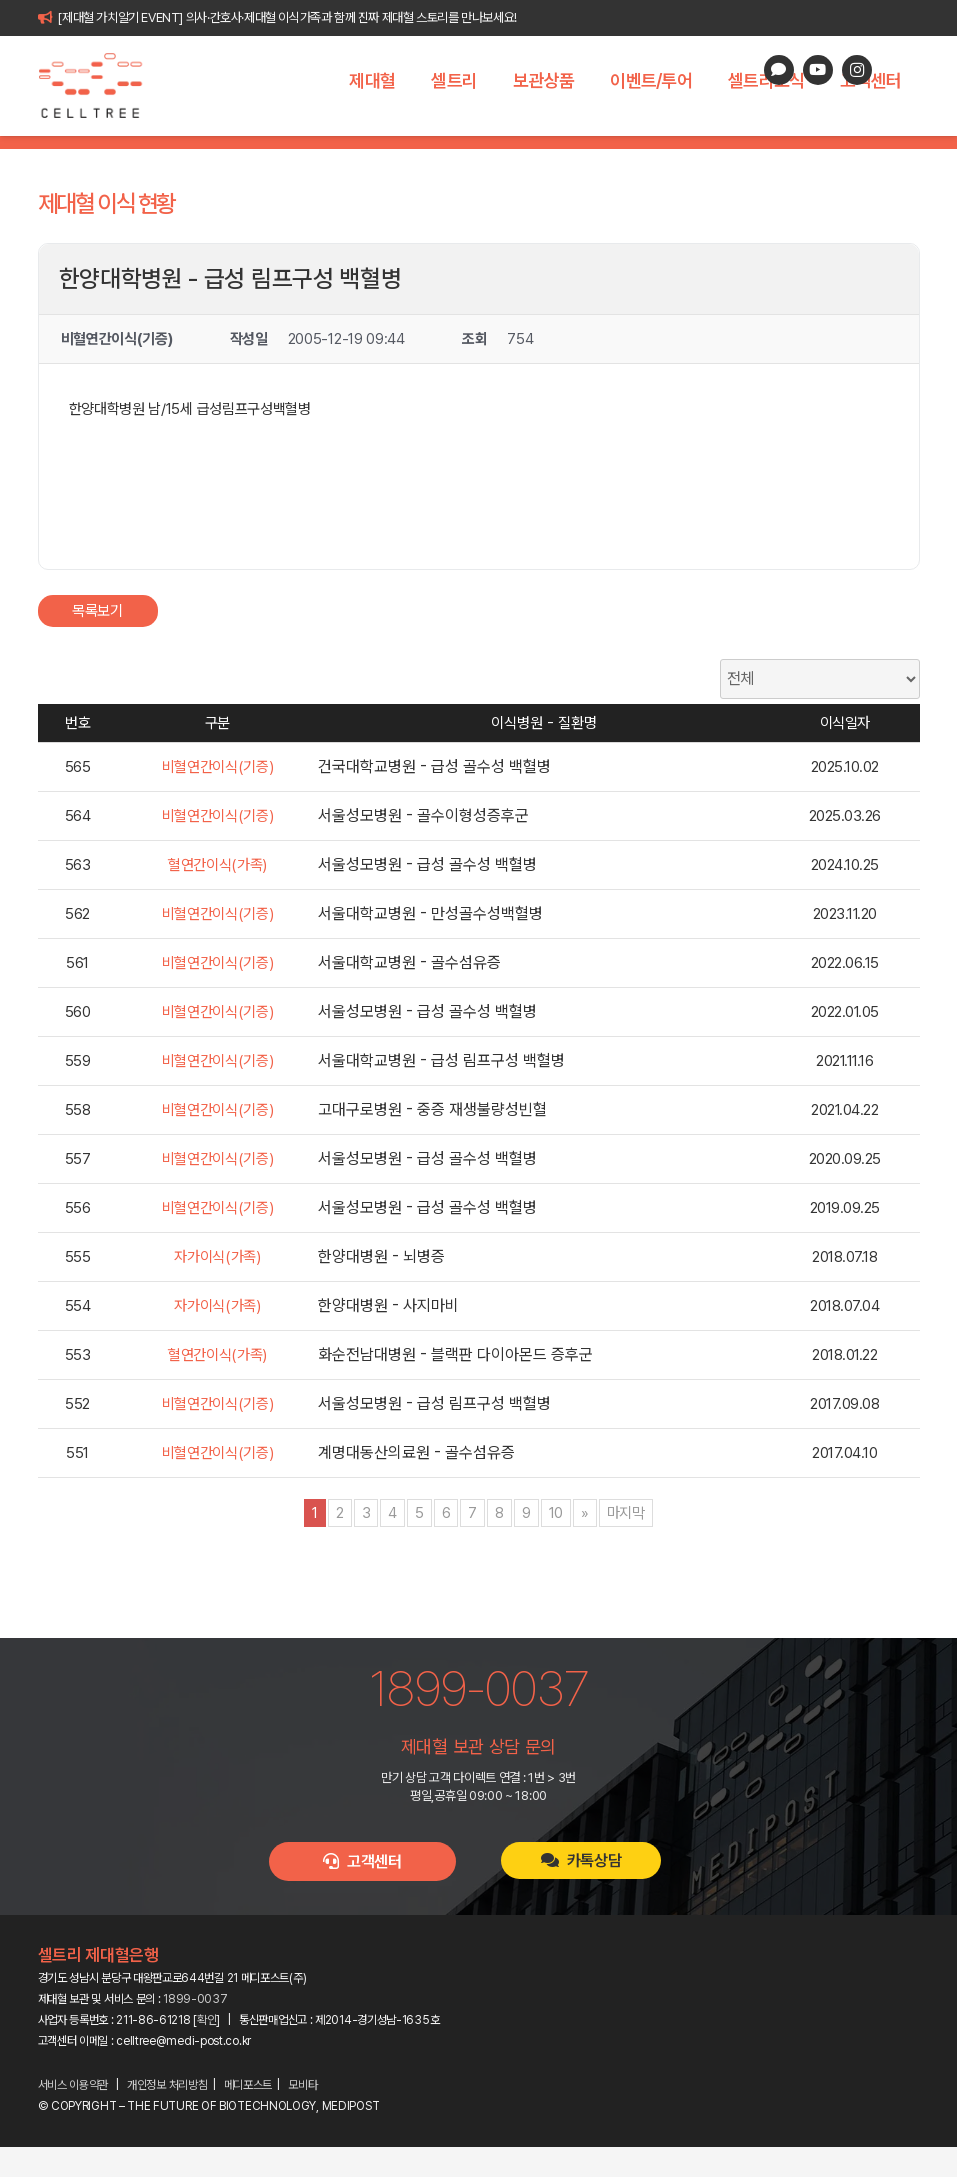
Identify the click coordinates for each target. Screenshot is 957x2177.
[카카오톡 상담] (779, 70)
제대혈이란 (188, 157)
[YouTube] (818, 70)
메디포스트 (248, 2115)
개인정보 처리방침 (167, 2115)
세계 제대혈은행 (405, 157)
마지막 (626, 1543)
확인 (206, 2050)
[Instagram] (857, 70)
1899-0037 (195, 2029)
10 (556, 1543)
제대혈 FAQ (766, 157)
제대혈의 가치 (290, 157)
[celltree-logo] (101, 86)
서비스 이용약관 (73, 2115)
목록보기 (97, 641)
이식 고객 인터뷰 (655, 157)
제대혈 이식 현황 (529, 157)
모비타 (302, 2115)
